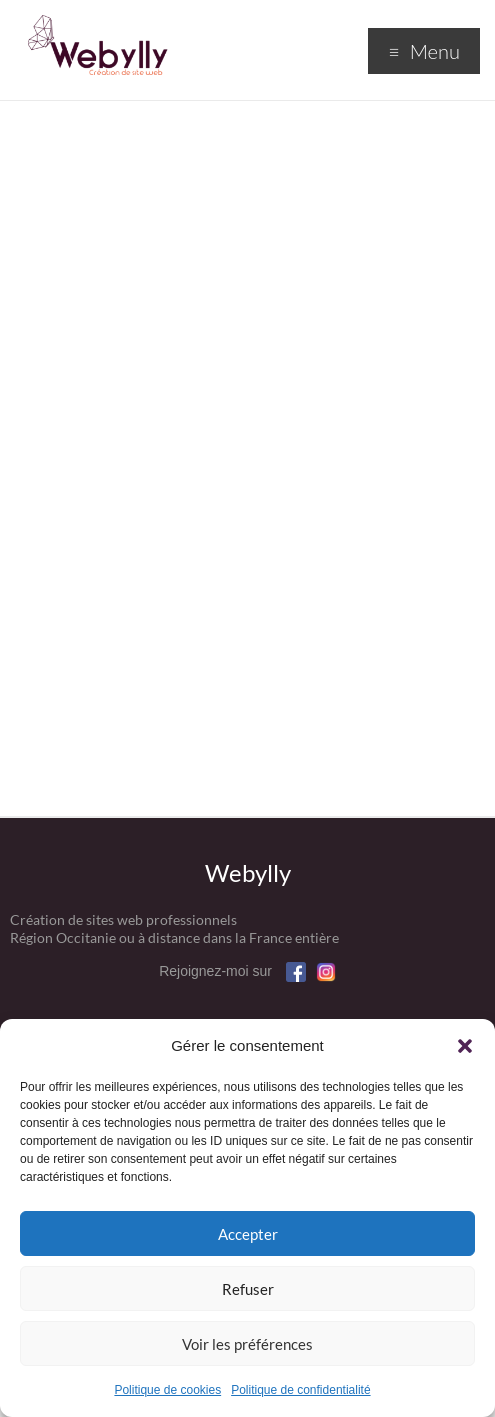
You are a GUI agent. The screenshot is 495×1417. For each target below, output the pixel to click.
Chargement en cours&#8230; (247, 450)
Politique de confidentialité (300, 1390)
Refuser (248, 1289)
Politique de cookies (167, 1390)
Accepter (248, 1234)
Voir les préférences (247, 1344)
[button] (465, 1046)
